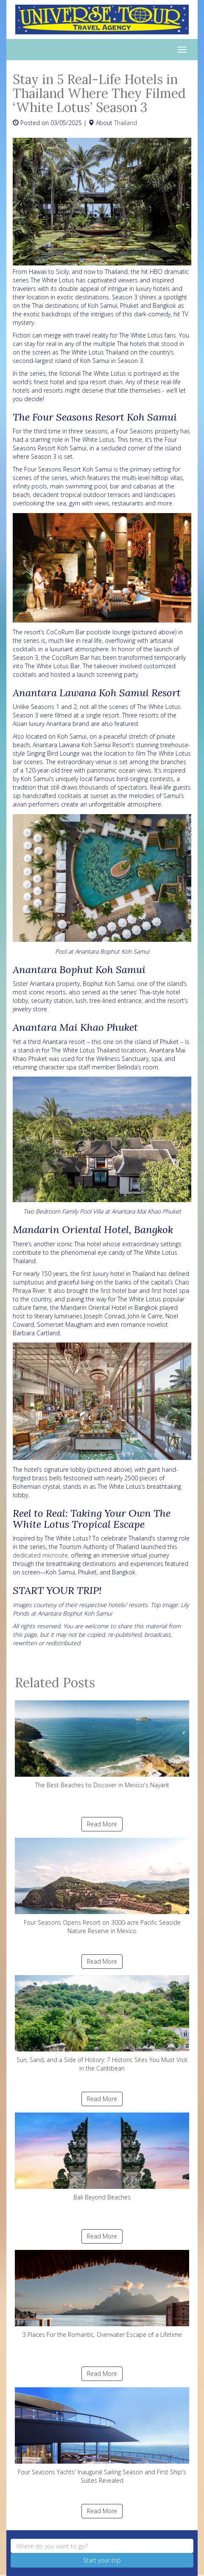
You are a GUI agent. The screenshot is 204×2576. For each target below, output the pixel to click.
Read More (102, 1824)
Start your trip (102, 2560)
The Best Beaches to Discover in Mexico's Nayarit (102, 1744)
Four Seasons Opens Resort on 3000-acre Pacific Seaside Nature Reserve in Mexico (102, 1886)
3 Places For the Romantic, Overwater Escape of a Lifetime (102, 2294)
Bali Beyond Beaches (102, 2157)
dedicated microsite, (41, 1555)
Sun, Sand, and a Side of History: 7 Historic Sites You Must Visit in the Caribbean (102, 2023)
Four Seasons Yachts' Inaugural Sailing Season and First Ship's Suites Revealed (102, 2435)
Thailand (125, 123)
